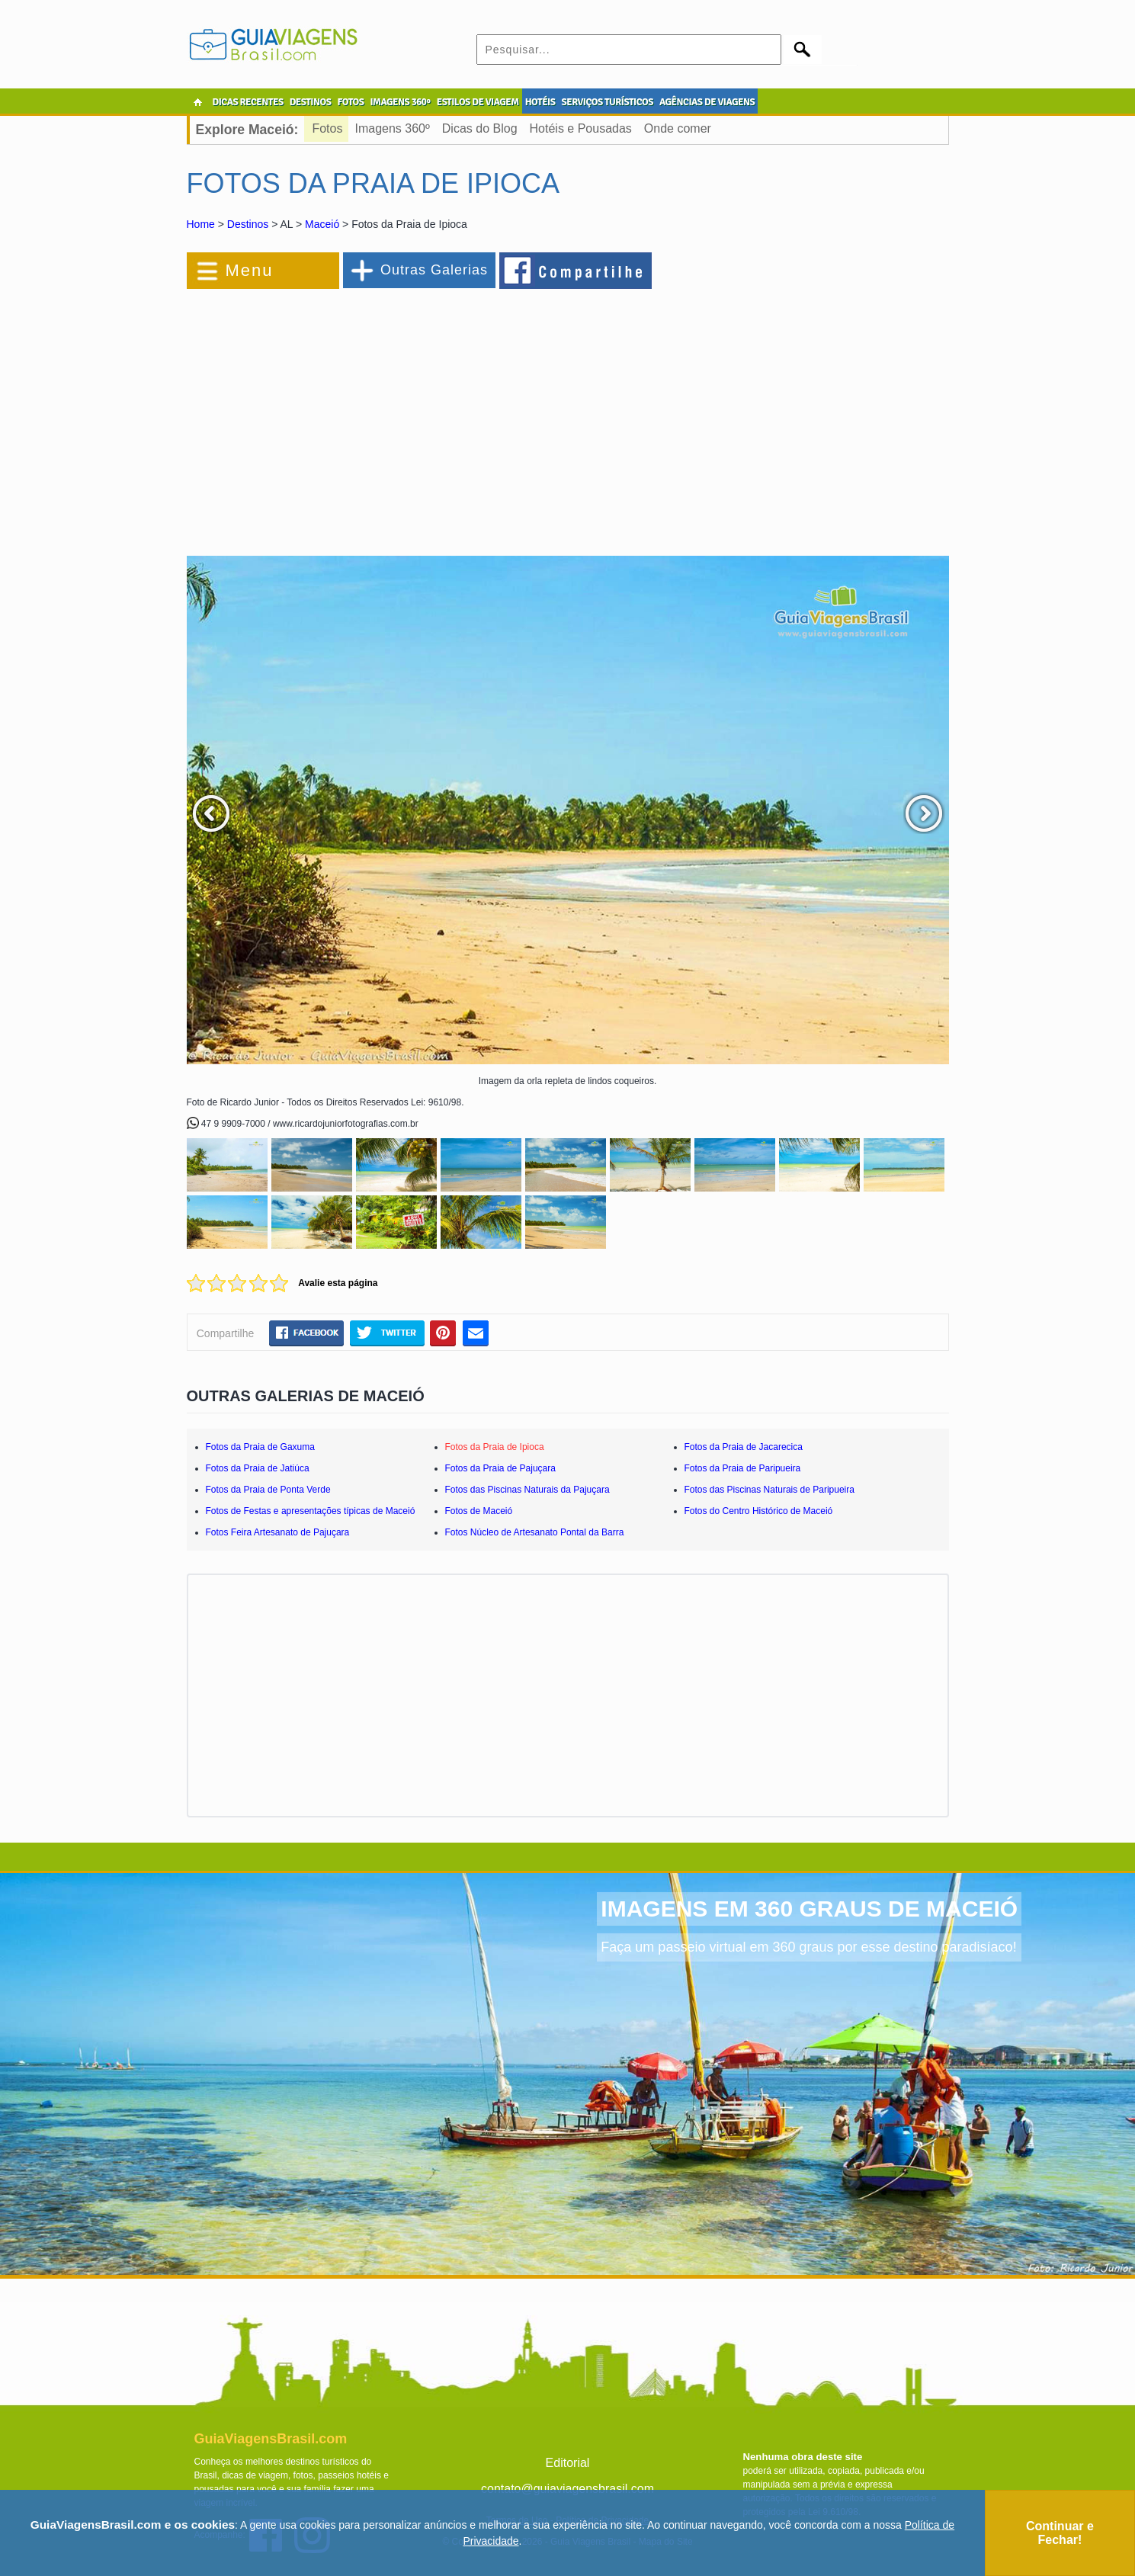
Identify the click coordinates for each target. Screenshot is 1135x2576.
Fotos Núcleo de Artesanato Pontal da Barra (534, 1532)
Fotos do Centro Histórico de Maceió (759, 1511)
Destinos (247, 224)
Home (201, 224)
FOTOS (350, 102)
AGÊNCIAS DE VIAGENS (707, 102)
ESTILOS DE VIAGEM (478, 102)
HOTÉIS (540, 102)
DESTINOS (311, 102)
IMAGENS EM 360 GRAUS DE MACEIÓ (809, 1908)
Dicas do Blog (480, 128)
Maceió (322, 224)
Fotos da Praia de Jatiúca (257, 1468)
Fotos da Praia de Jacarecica (744, 1447)
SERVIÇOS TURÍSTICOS (606, 102)
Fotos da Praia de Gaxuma (260, 1447)
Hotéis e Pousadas (581, 128)
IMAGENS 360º (400, 102)
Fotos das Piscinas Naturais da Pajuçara (527, 1489)
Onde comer (677, 128)
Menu (250, 270)
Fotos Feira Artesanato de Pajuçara (278, 1532)
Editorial (568, 2462)
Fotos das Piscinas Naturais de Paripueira (769, 1489)
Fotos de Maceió (479, 1511)
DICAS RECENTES (248, 102)
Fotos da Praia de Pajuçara (500, 1468)
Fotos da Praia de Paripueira (743, 1468)
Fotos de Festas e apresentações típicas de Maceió (310, 1511)
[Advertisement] (353, 414)
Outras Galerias (434, 269)
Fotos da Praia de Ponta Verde (268, 1489)
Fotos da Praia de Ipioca (494, 1447)
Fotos (327, 128)
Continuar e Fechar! (1060, 2533)
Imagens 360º (391, 128)
